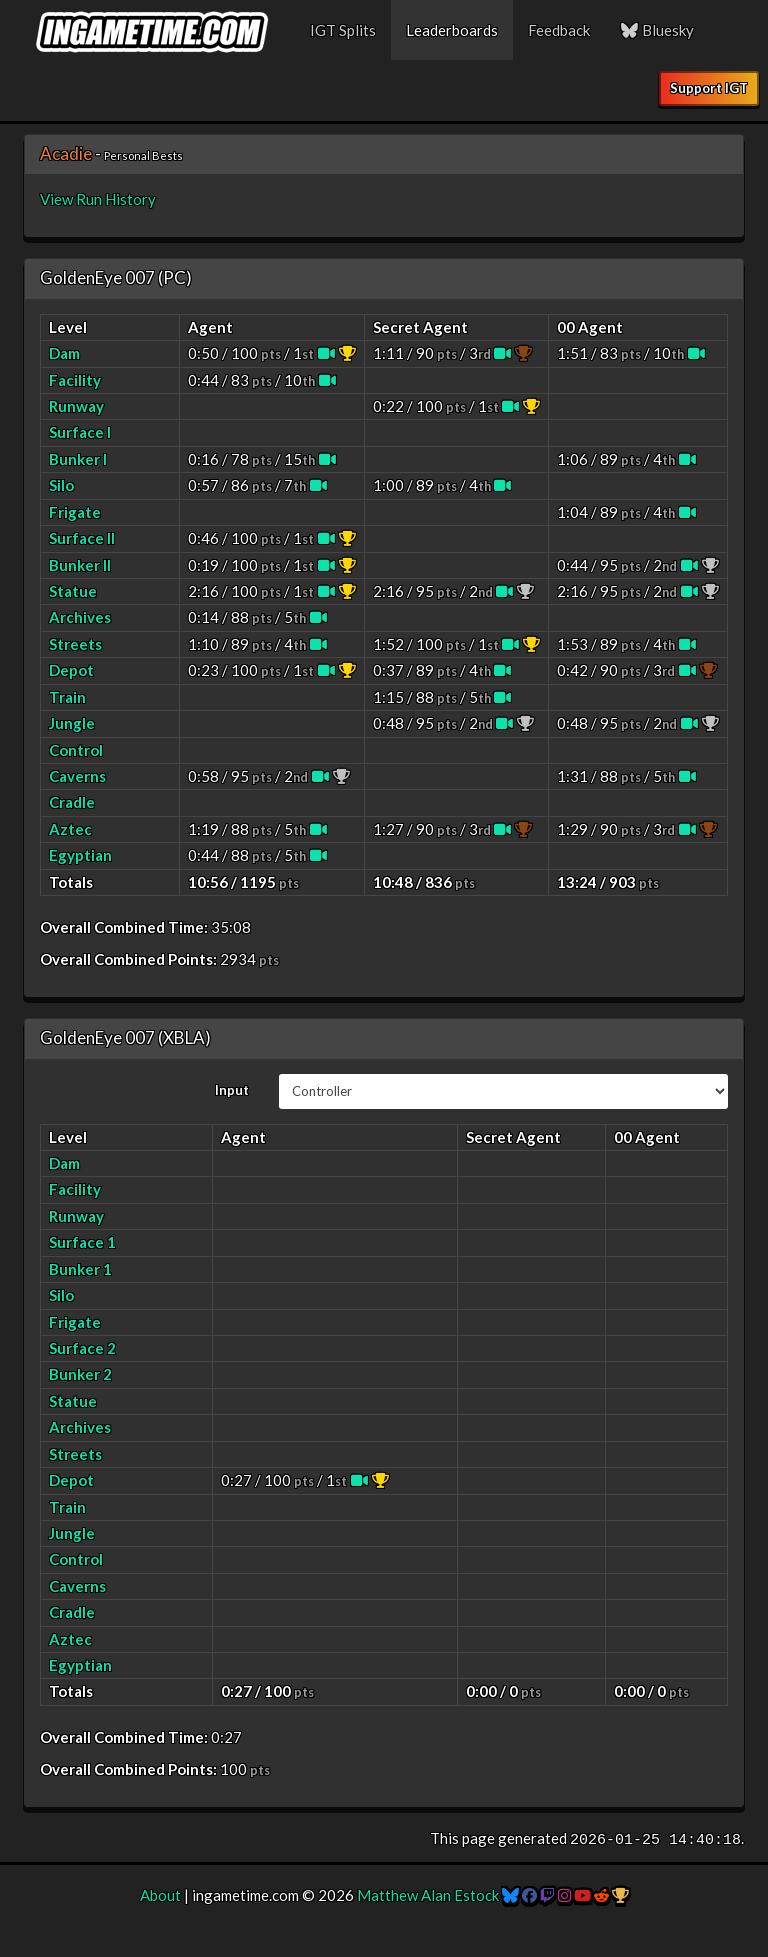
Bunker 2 (80, 1374)
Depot (71, 670)
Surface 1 (82, 1242)
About (160, 1895)
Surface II (82, 538)
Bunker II (80, 565)
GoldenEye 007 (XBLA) (125, 1037)
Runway (76, 406)
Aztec (70, 829)
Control (76, 750)
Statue (73, 591)
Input (232, 1090)
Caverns (77, 776)
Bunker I (78, 459)
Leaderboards (452, 30)
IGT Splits (343, 30)
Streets (75, 644)
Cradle (72, 802)
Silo (61, 485)
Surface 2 (82, 1348)
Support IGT (709, 88)
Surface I (80, 432)
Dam (64, 353)
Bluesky (657, 30)
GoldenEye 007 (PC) (116, 277)
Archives (80, 617)
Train (67, 697)
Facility (75, 380)
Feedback (559, 30)
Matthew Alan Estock (428, 1895)
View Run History (98, 199)
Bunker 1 (80, 1269)
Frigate (75, 512)
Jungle (72, 723)
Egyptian (80, 855)
